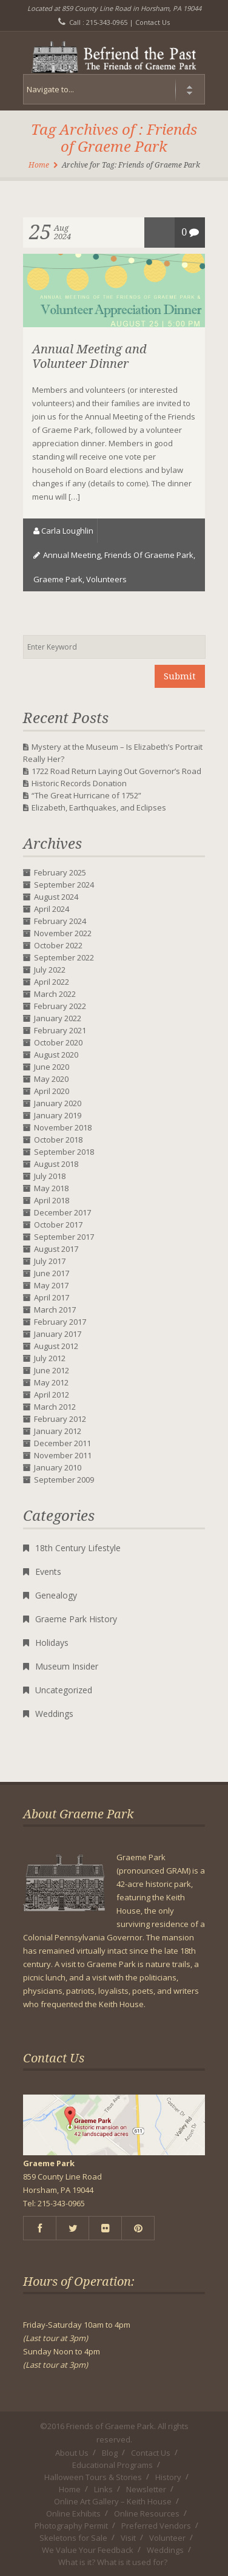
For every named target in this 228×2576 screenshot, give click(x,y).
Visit (128, 2537)
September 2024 (64, 884)
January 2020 (57, 1103)
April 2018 (51, 1200)
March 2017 (55, 1309)
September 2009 (64, 1479)
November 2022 (63, 933)
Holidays (52, 1642)
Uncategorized (63, 1690)
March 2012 (55, 1406)
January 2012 (57, 1431)
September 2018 (64, 1151)
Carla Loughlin (67, 530)
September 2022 (64, 957)
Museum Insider (66, 1666)
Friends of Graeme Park (148, 554)
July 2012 (49, 1358)
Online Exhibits (73, 2513)
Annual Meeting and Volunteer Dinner (89, 356)
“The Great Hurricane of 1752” (86, 795)
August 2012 (56, 1346)
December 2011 (62, 1443)
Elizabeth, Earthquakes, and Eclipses (99, 807)
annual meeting (72, 554)
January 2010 (57, 1467)
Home (39, 165)
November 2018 (63, 1127)
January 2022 (57, 1018)
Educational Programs (112, 2464)
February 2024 (60, 921)
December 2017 (62, 1212)
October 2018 (58, 1139)
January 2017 (57, 1333)
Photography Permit (71, 2525)
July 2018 (49, 1176)
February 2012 (60, 1418)
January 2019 (57, 1115)
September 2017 (64, 1236)
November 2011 (63, 1455)
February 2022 (60, 1006)
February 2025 (60, 872)
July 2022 (49, 969)
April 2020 (51, 1091)
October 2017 (58, 1224)
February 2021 (60, 1030)
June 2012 (51, 1370)
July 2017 (49, 1261)
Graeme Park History (76, 1619)
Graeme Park (57, 579)
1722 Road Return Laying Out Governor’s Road (116, 771)
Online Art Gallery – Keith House (113, 2501)
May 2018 (51, 1188)
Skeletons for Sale (73, 2537)
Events (48, 1571)
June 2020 (51, 1066)
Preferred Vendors (156, 2525)
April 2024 (51, 908)
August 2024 (56, 896)
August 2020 (56, 1054)
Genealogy (56, 1595)
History (168, 2477)
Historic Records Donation (79, 783)
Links (103, 2489)
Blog (110, 2452)
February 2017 (60, 1321)
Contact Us (152, 22)
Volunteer (167, 2537)
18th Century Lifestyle (78, 1548)
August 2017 (56, 1248)
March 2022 (55, 993)
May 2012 (51, 1382)
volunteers (106, 579)
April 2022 (51, 981)
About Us (72, 2452)
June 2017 (51, 1273)
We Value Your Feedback (87, 2549)
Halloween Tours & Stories (93, 2477)
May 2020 (51, 1078)
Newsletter (146, 2489)
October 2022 (58, 945)
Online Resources (146, 2513)
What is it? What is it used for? (112, 2562)
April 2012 (51, 1394)
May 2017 (51, 1285)
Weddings (54, 1713)
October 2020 (58, 1042)
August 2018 (56, 1163)
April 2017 (51, 1297)
